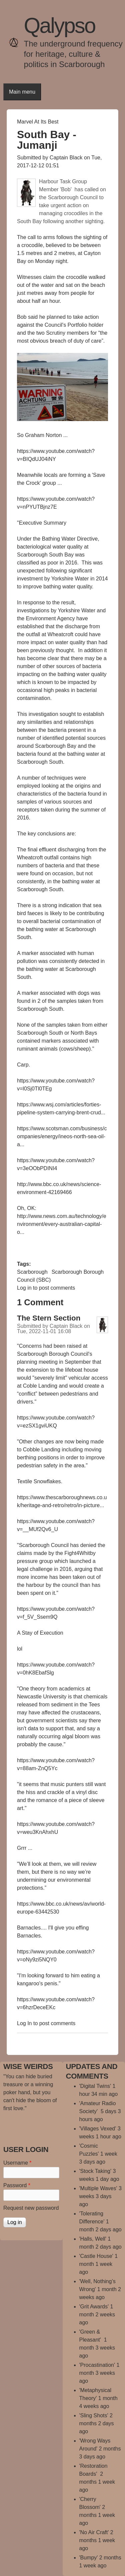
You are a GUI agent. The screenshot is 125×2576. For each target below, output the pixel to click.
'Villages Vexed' (97, 2128)
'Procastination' (97, 2365)
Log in (24, 1288)
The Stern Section (48, 1318)
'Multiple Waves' (98, 2188)
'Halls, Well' (92, 2239)
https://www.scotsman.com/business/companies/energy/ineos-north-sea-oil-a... (62, 1136)
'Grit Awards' (94, 2306)
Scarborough (32, 1272)
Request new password (31, 2208)
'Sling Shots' (93, 2415)
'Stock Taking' (95, 2171)
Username (17, 2163)
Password (16, 2185)
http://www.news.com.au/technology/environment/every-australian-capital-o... (61, 1224)
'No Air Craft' (94, 2532)
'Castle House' (96, 2256)
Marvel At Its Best (37, 122)
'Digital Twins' (95, 2086)
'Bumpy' (88, 2557)
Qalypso (59, 26)
